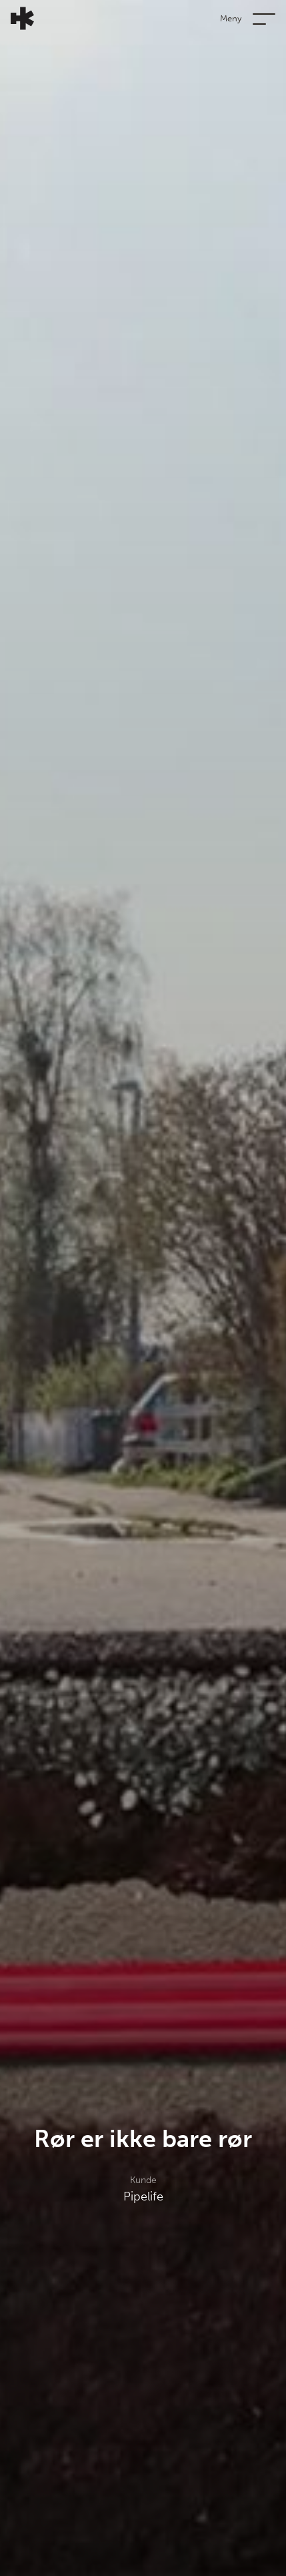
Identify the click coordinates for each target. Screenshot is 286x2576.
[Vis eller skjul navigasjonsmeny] (264, 17)
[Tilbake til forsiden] (17, 18)
